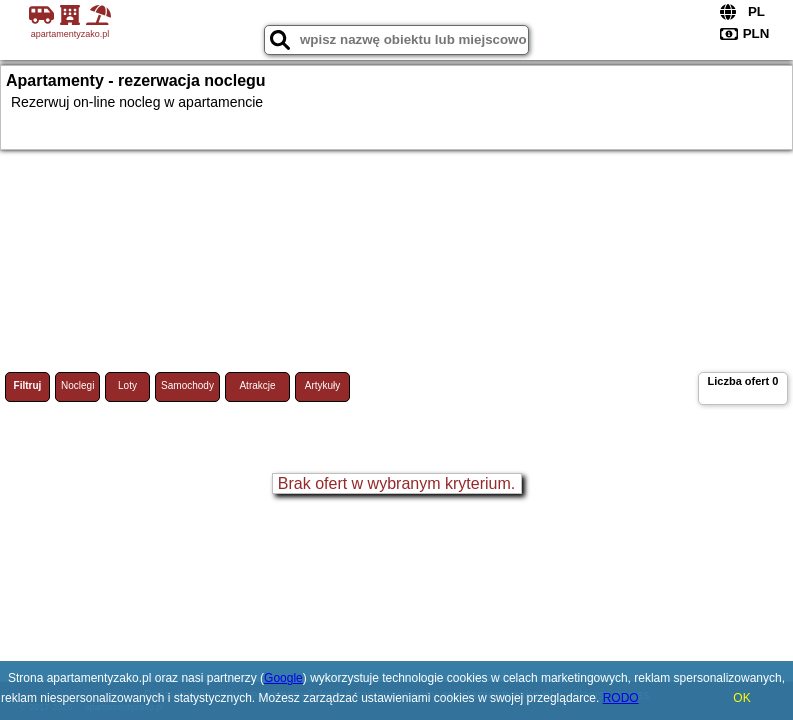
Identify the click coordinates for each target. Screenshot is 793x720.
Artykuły (323, 385)
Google (283, 678)
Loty (127, 385)
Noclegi (77, 385)
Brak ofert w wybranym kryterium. (396, 483)
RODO (621, 698)
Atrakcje (257, 385)
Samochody (187, 385)
